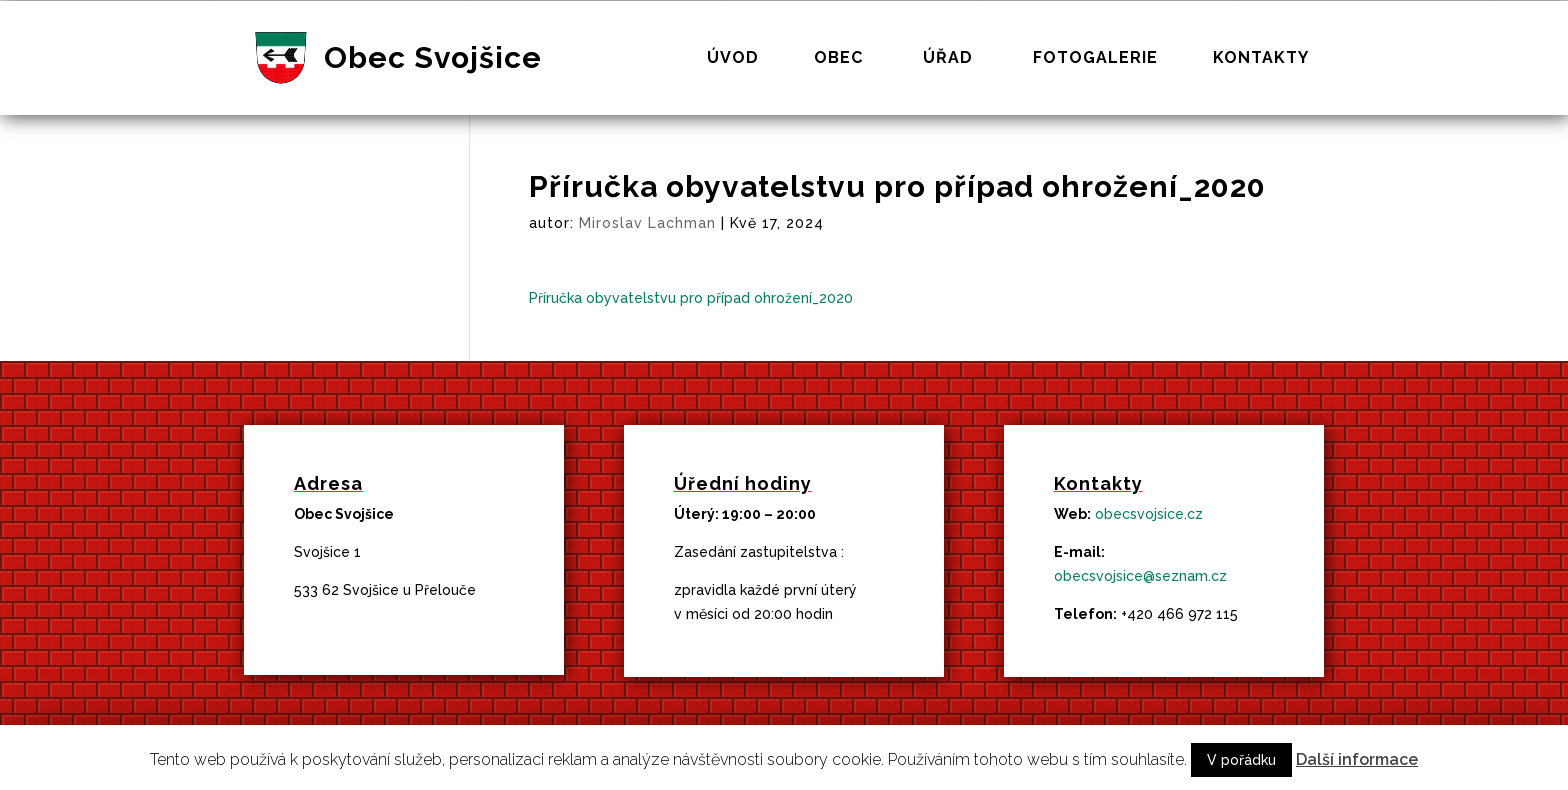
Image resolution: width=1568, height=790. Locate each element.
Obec (838, 59)
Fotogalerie (1095, 59)
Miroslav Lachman (647, 223)
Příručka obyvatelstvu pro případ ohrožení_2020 (691, 298)
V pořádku (1241, 760)
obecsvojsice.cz (1149, 514)
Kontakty (1261, 59)
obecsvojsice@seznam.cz (1140, 576)
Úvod (733, 59)
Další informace (1357, 759)
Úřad (948, 59)
